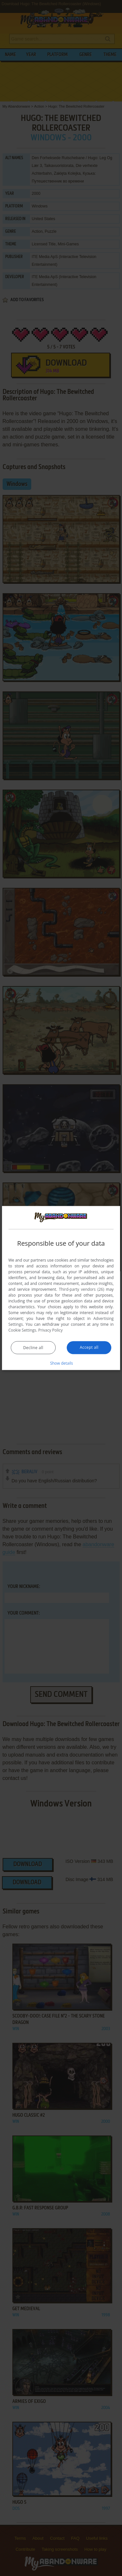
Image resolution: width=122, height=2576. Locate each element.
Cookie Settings (22, 1330)
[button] (61, 1363)
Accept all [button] (89, 1347)
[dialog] (61, 1288)
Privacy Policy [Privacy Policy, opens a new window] (50, 1330)
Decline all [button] (33, 1347)
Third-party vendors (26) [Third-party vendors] (81, 1289)
